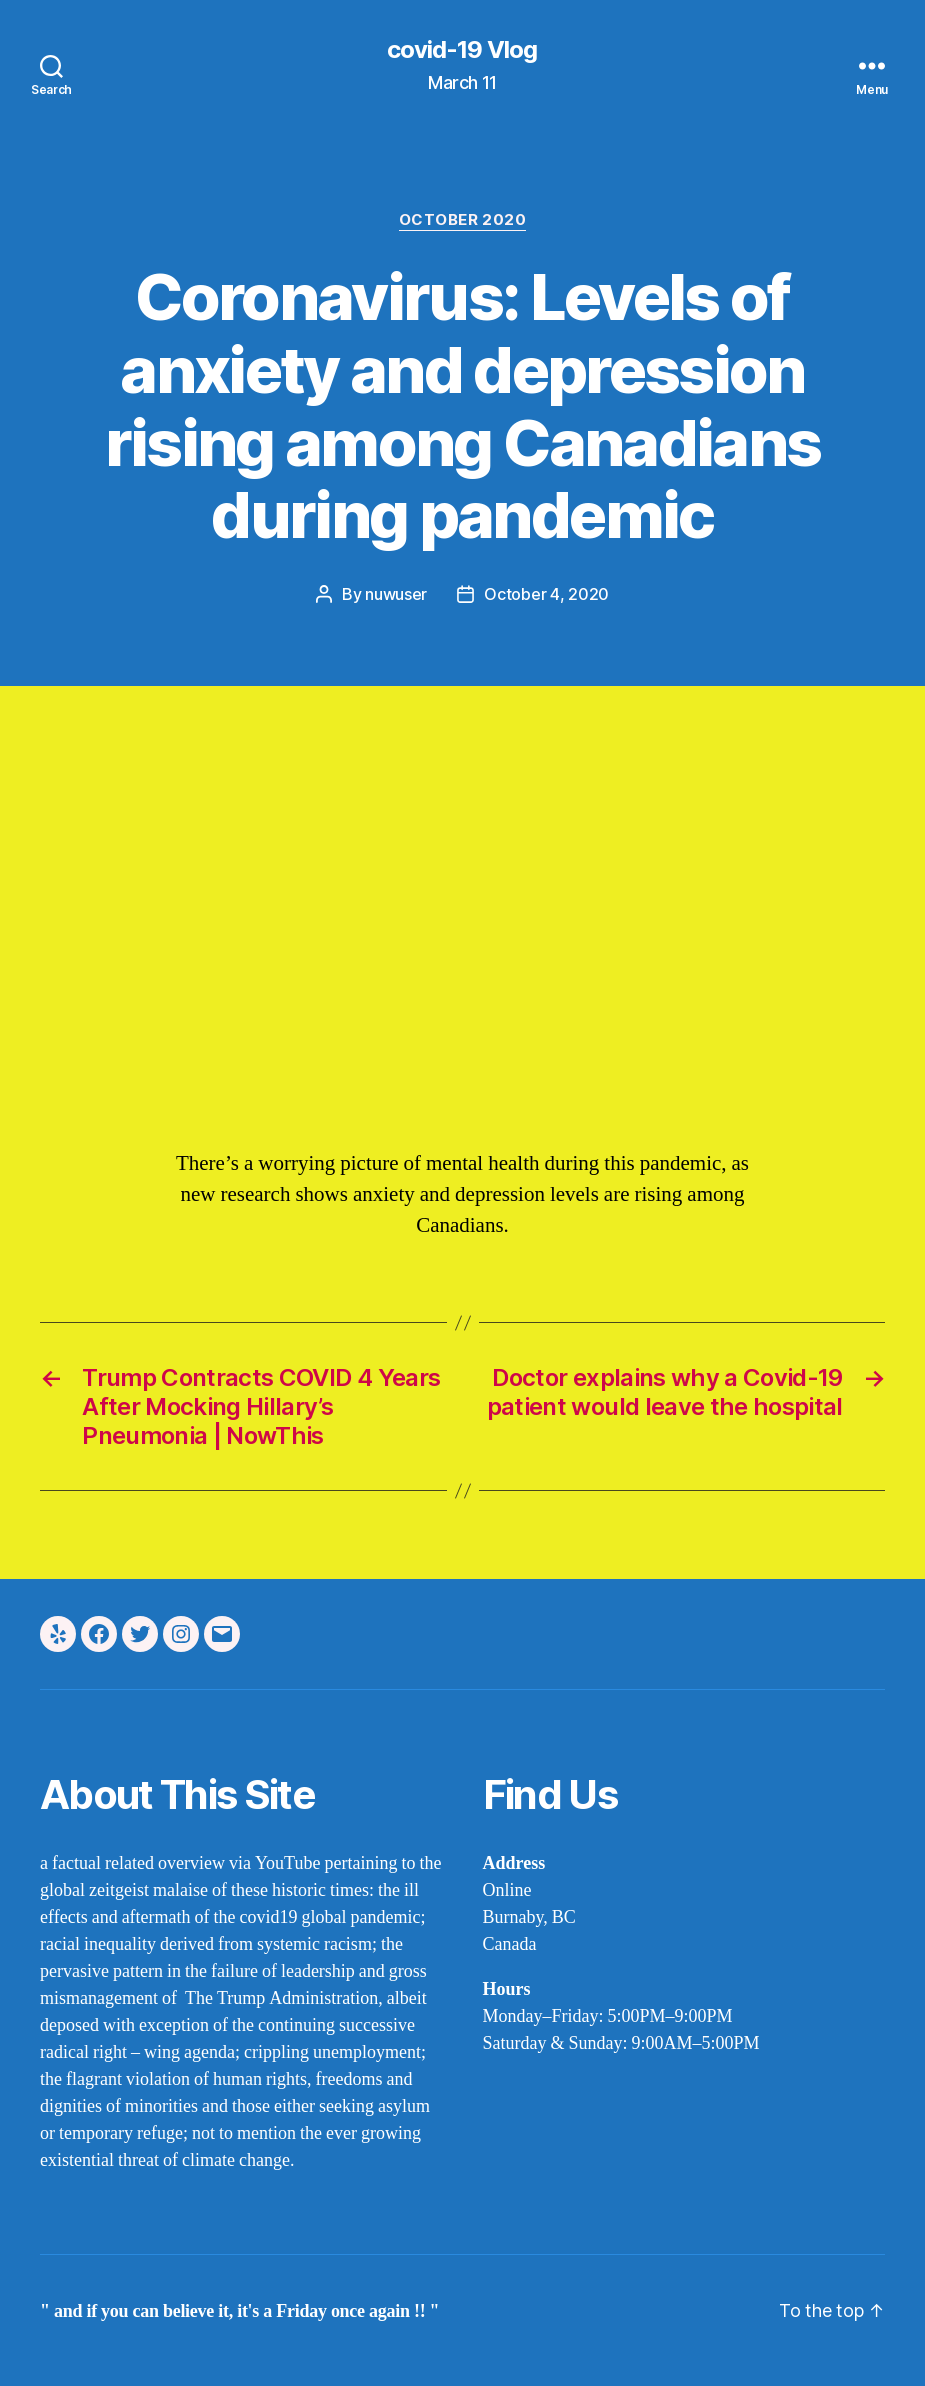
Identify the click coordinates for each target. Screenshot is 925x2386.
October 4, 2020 (546, 594)
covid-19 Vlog (462, 50)
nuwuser (396, 594)
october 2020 (463, 220)
